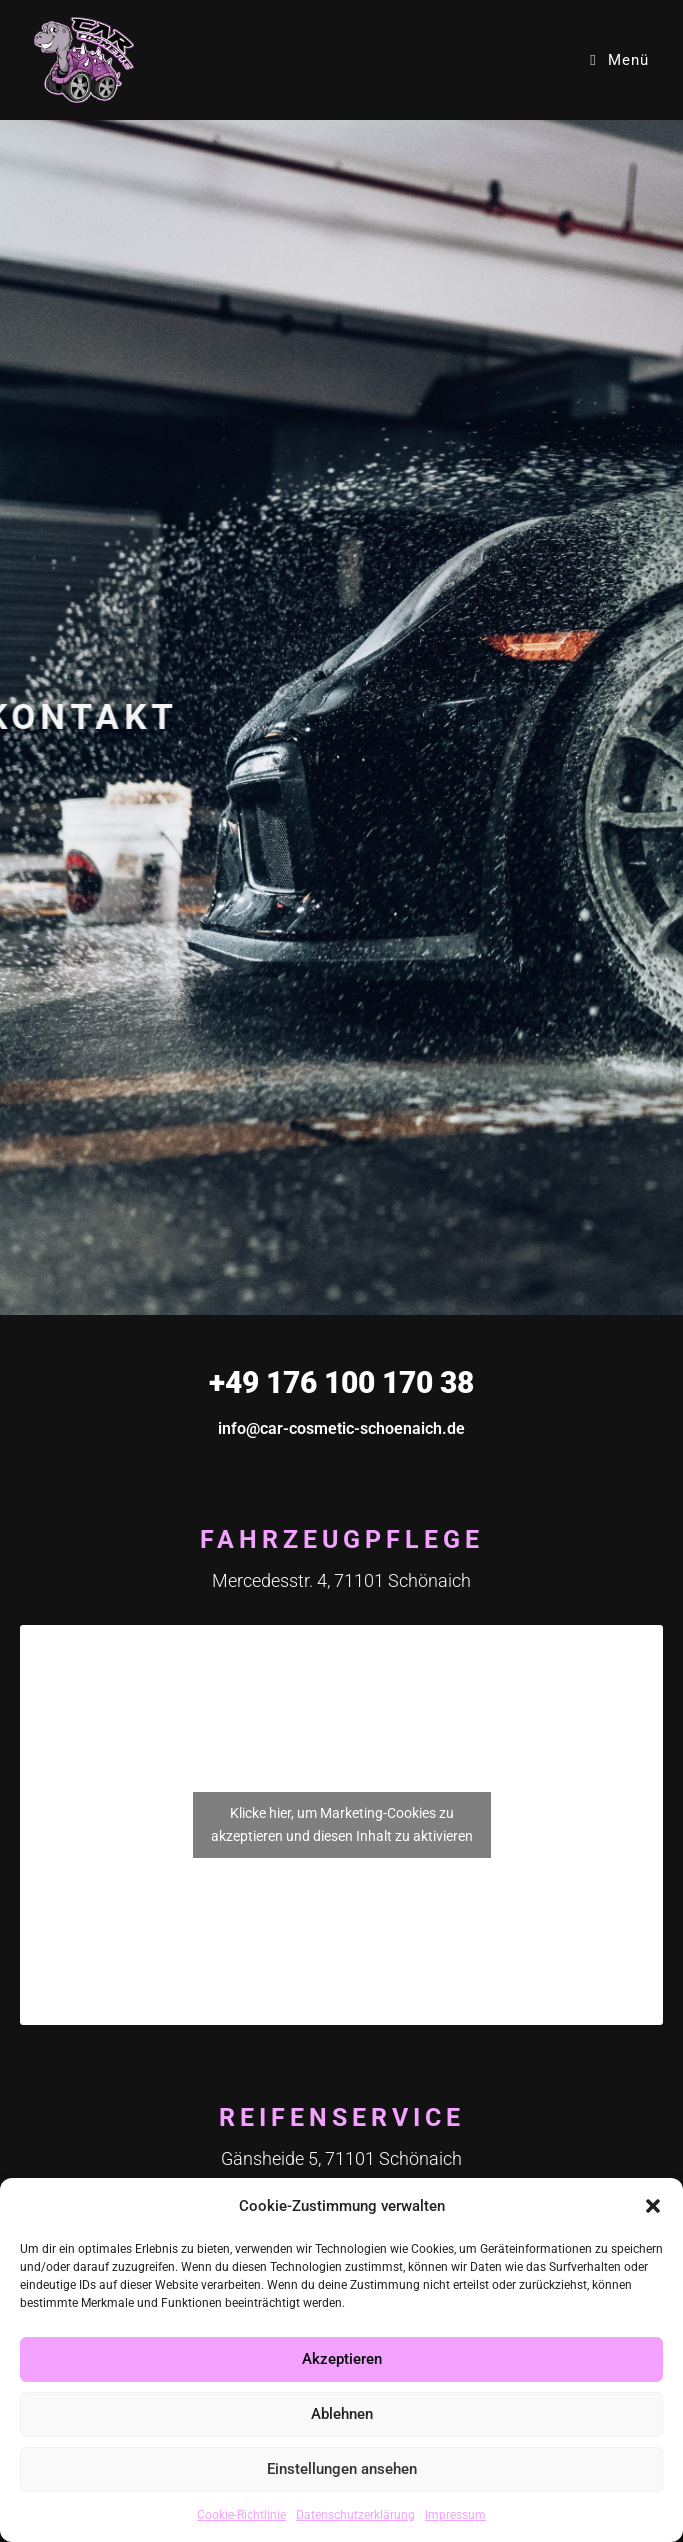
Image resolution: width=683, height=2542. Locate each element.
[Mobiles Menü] (619, 60)
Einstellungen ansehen (342, 2469)
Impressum (455, 2515)
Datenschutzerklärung (355, 2515)
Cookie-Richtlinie (241, 2515)
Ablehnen (342, 2414)
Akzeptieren (342, 2359)
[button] (653, 2206)
